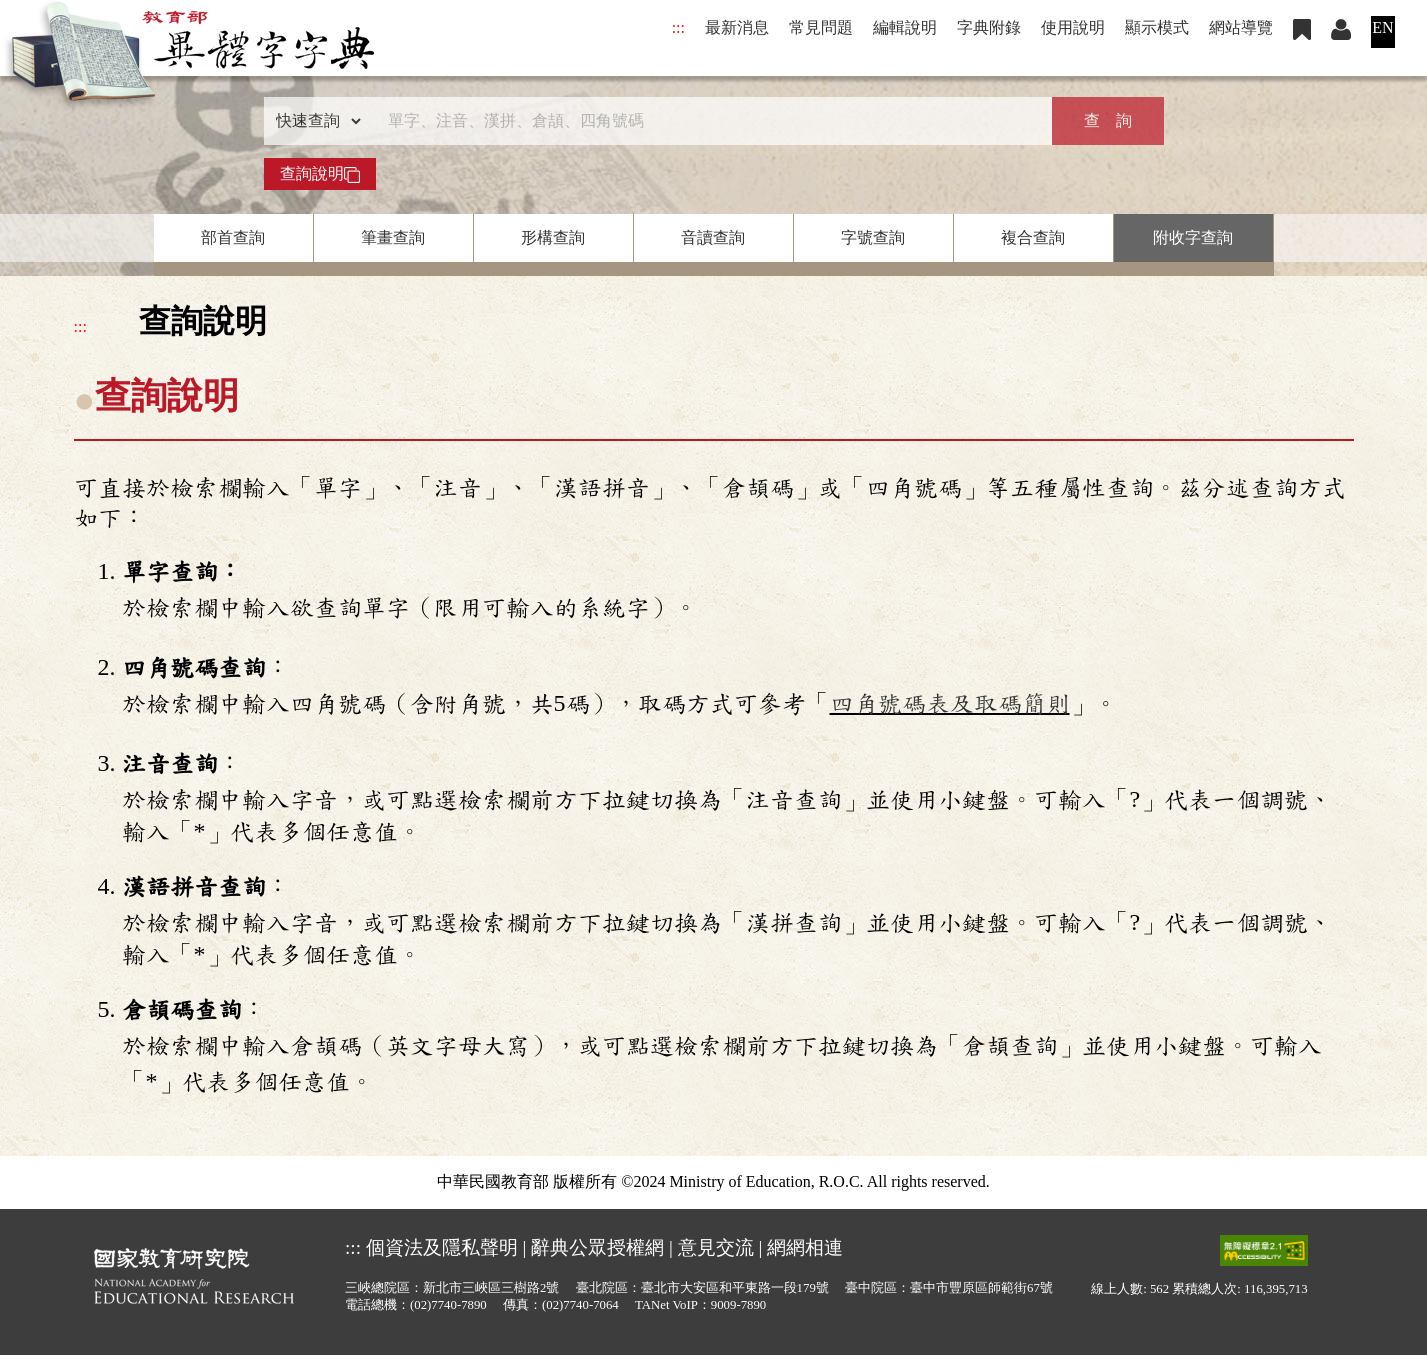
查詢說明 (320, 174)
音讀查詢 (713, 237)
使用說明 (1073, 27)
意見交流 (716, 1247)
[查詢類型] (314, 121)
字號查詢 (873, 237)
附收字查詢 (1193, 237)
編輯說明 (905, 27)
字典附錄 (989, 27)
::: (678, 27)
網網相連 (805, 1247)
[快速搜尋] (707, 121)
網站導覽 (1241, 27)
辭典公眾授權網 (597, 1247)
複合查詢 (1033, 237)
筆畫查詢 (393, 237)
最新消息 (737, 27)
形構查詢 (553, 237)
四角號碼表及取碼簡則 (950, 704)
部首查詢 (233, 237)
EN (1382, 27)
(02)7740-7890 (448, 1305)
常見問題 (821, 27)
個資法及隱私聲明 (442, 1247)
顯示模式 (1157, 27)
